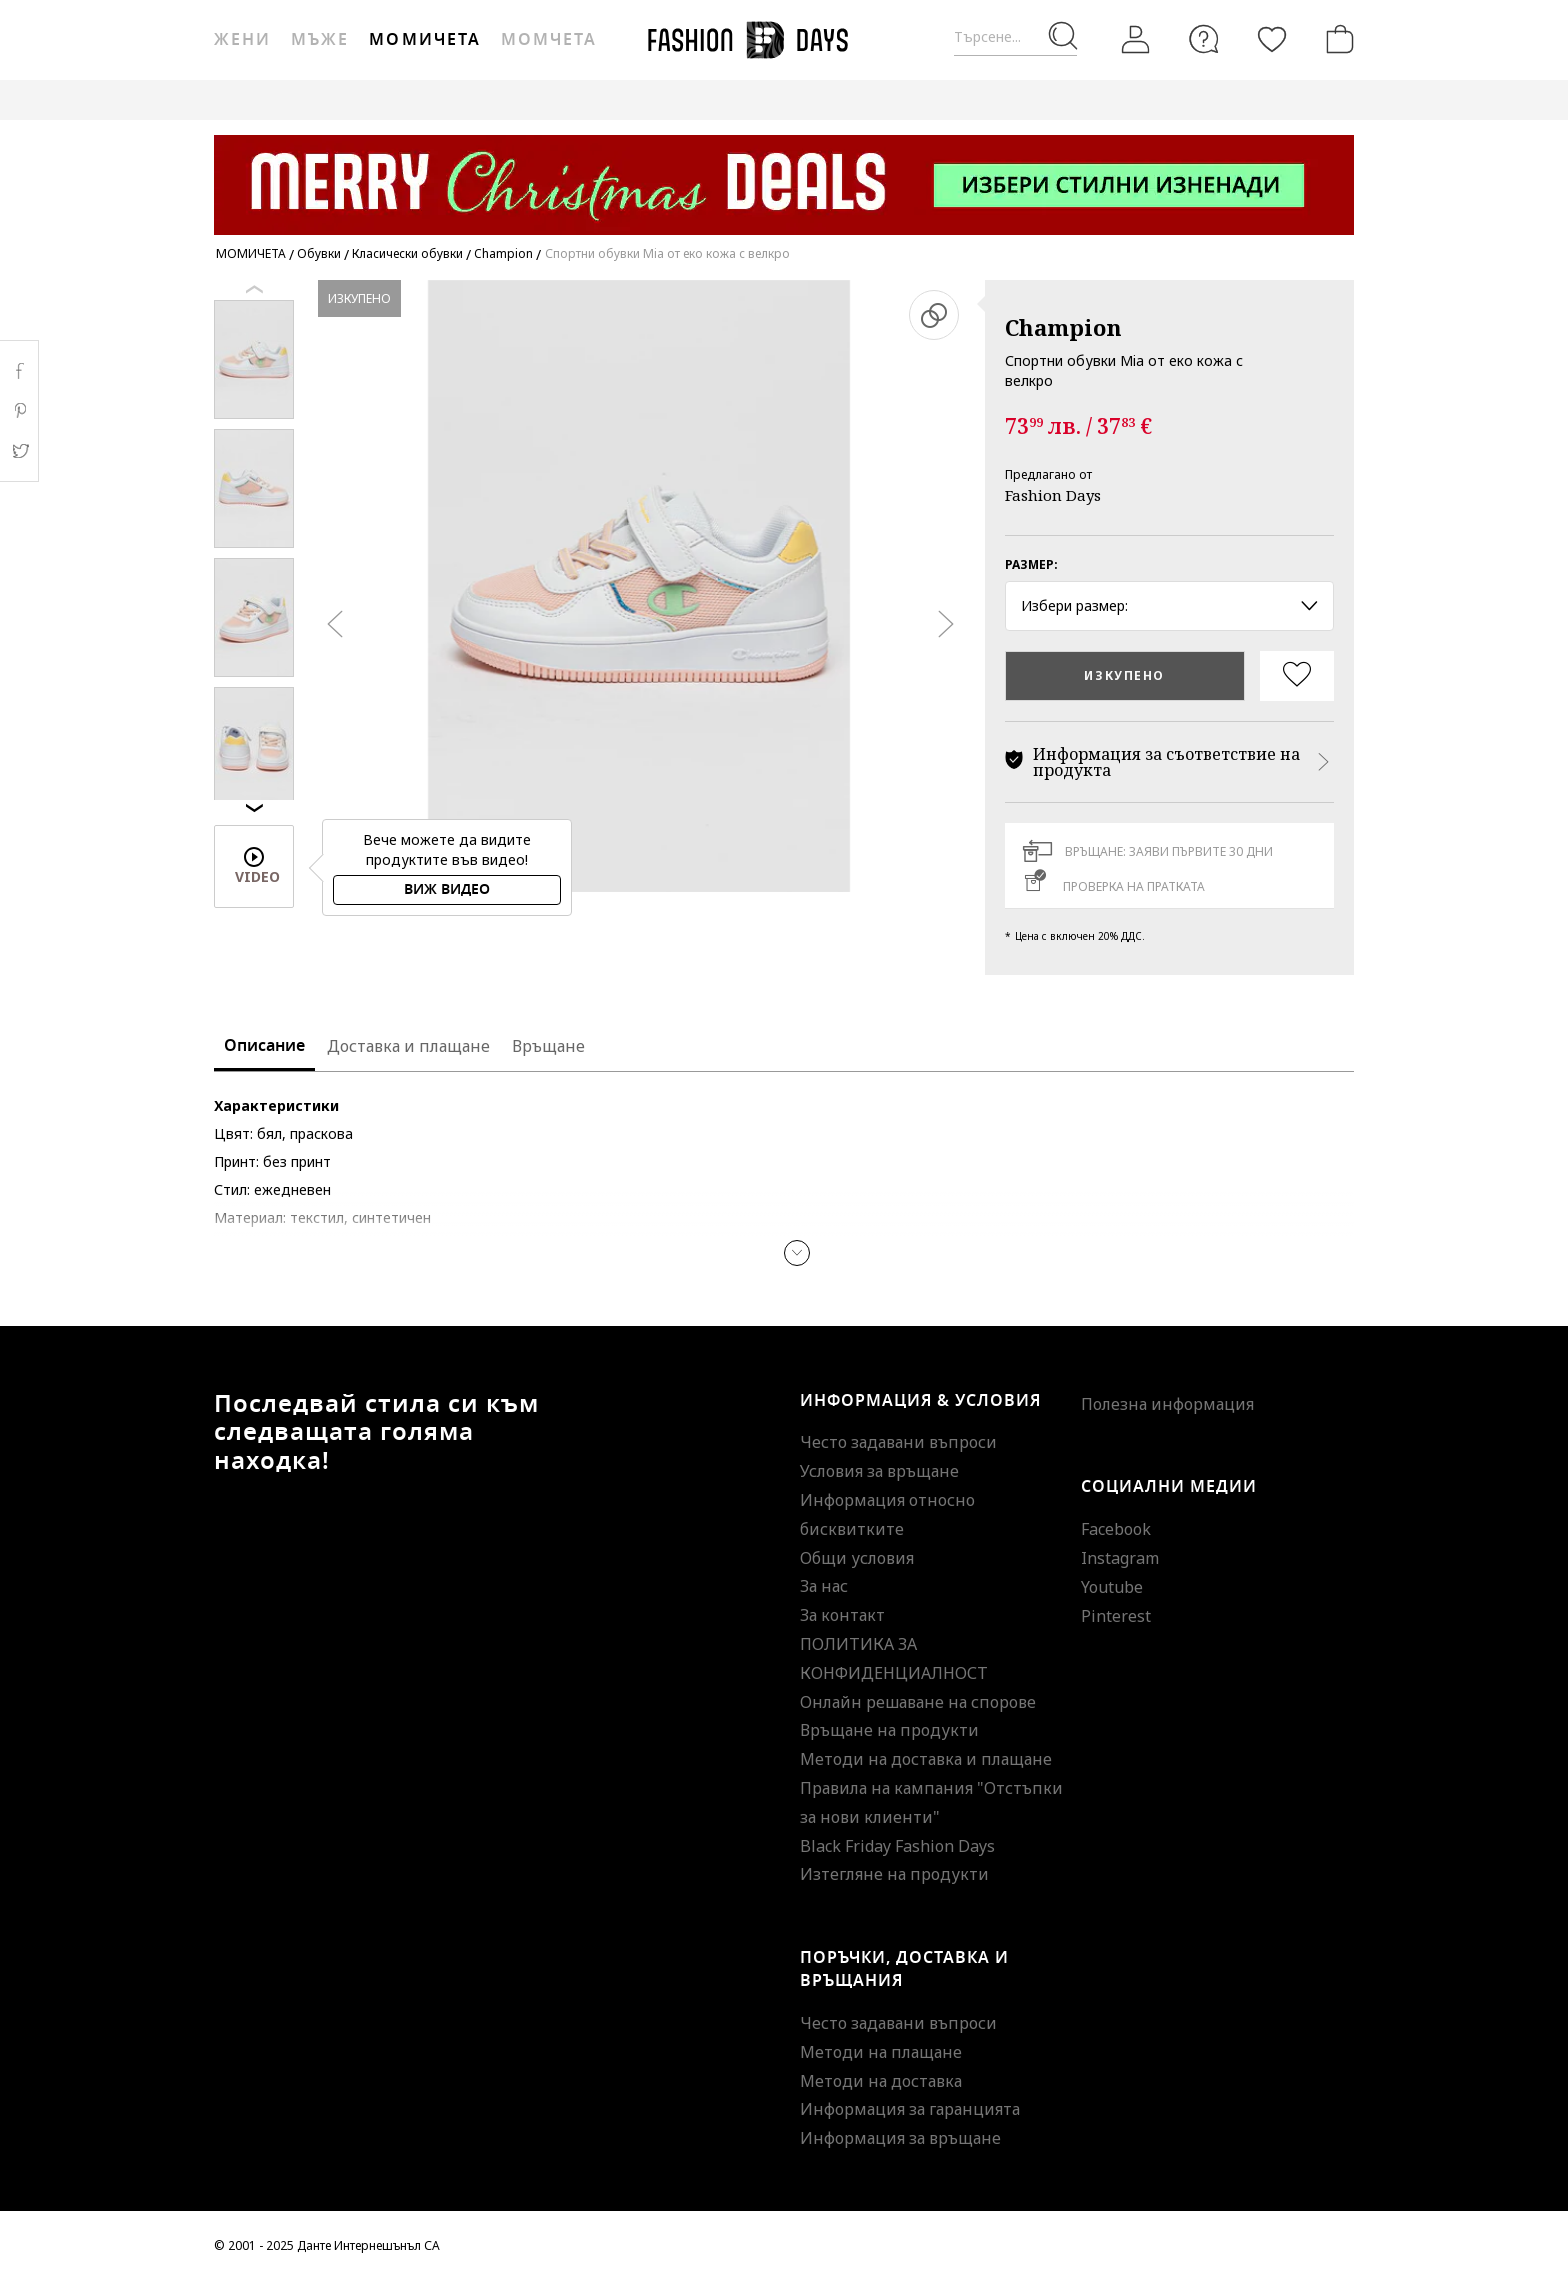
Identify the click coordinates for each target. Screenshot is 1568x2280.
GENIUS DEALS (782, 99)
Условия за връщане (879, 1471)
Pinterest (1116, 1616)
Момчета (549, 40)
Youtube (1112, 1587)
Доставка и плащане (408, 1046)
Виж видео (447, 889)
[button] (797, 1253)
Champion (1063, 327)
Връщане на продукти (889, 1730)
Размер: (1031, 564)
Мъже (320, 40)
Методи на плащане (881, 2052)
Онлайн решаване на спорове (918, 1702)
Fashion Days (1053, 495)
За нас (824, 1586)
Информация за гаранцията (910, 2109)
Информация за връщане (900, 2138)
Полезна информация (1167, 1404)
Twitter (19, 451)
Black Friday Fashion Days (897, 1846)
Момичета (424, 40)
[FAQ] (1204, 39)
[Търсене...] (1015, 37)
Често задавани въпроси (898, 1442)
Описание (264, 1046)
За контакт (842, 1615)
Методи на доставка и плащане (926, 1759)
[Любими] (1272, 39)
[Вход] (1136, 39)
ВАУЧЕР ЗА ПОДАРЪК (638, 99)
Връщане (548, 1046)
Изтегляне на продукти (894, 1874)
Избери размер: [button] (1169, 605)
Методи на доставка (881, 2081)
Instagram (1120, 1558)
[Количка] (1336, 39)
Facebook (1116, 1529)
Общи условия (857, 1558)
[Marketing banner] (784, 175)
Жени (242, 40)
